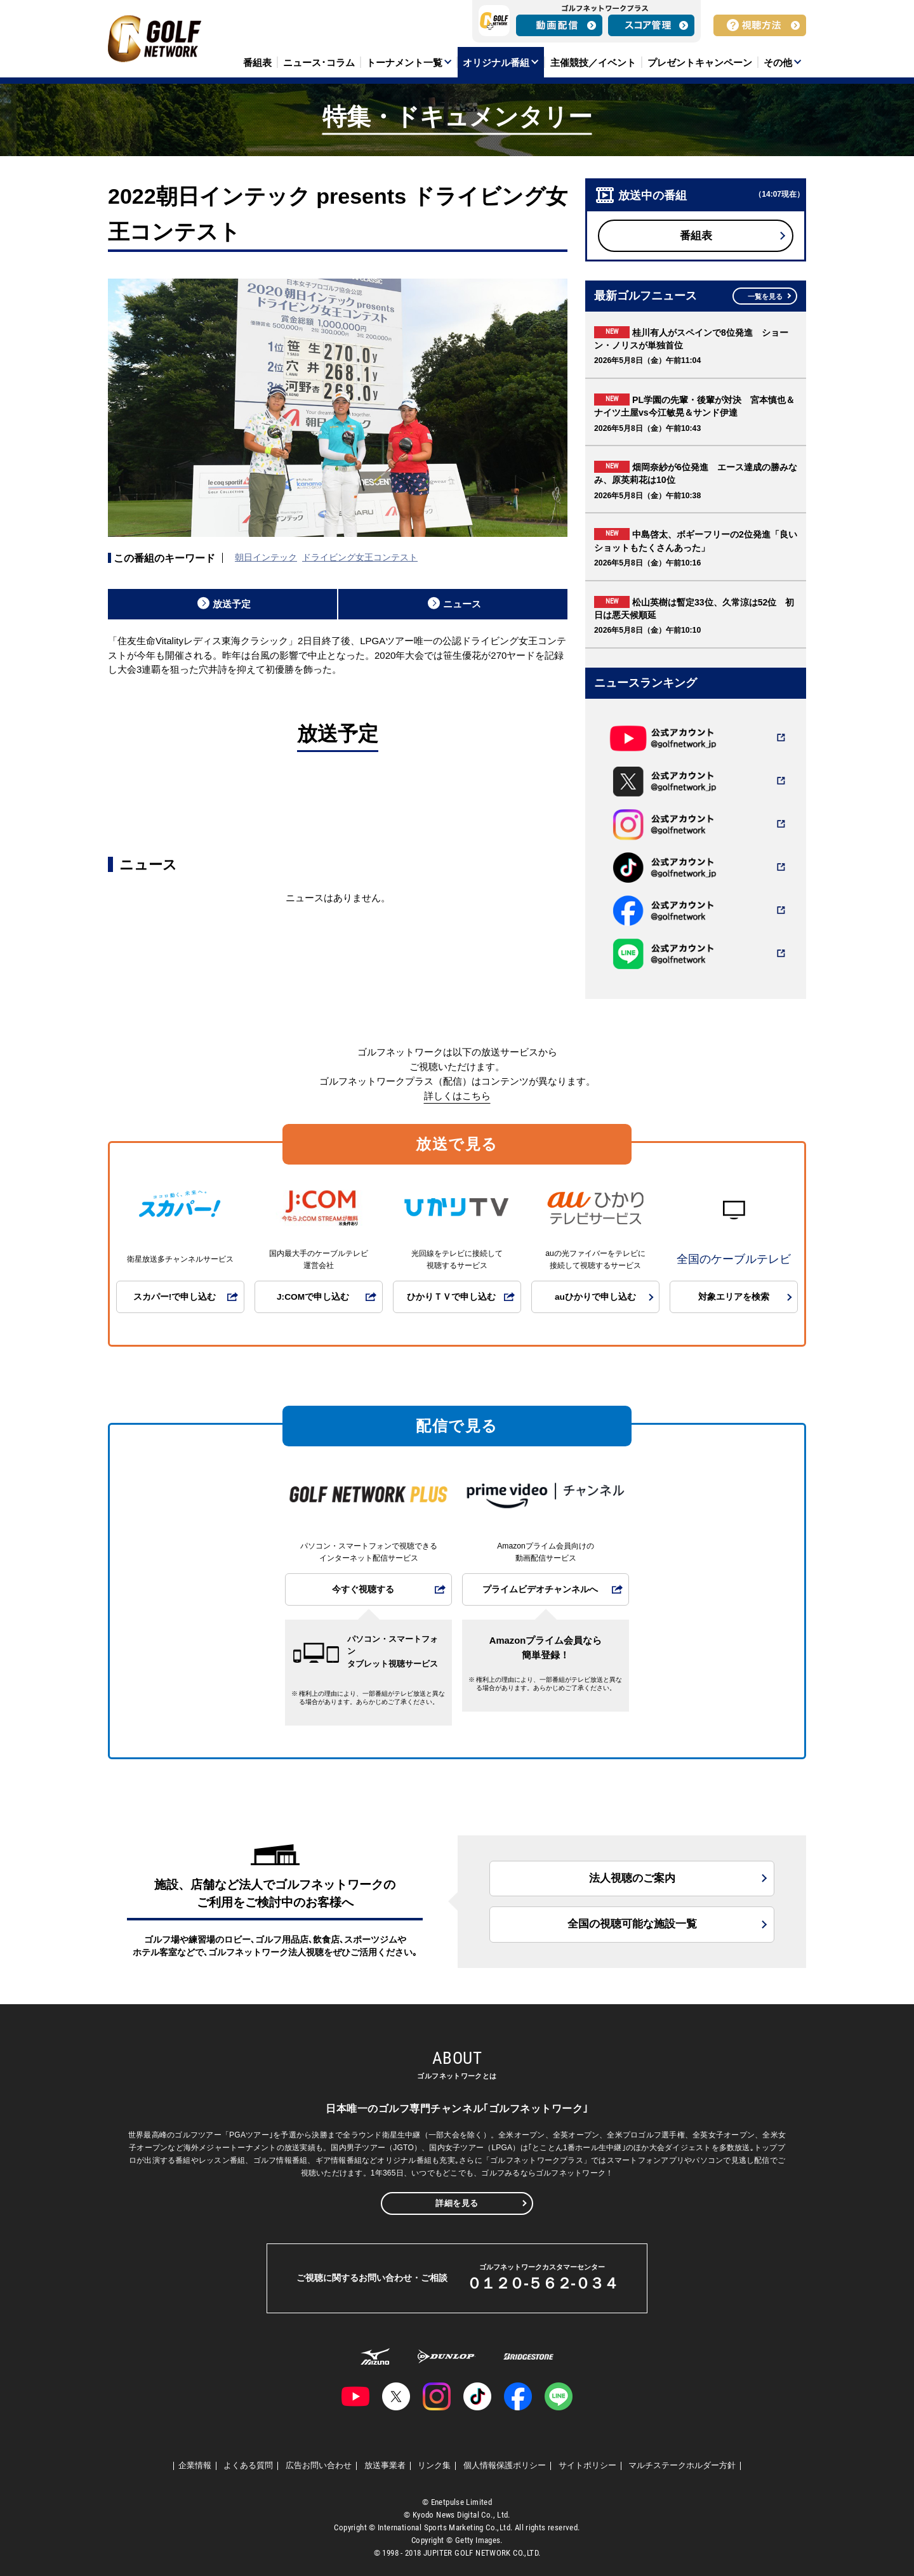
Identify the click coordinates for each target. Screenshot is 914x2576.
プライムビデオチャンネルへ (540, 1589)
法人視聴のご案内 (632, 1878)
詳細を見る (457, 2203)
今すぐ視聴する (363, 1589)
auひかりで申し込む (595, 1297)
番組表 (696, 236)
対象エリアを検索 (733, 1297)
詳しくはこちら (457, 1095)
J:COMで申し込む (313, 1297)
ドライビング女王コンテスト (360, 557)
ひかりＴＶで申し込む (451, 1297)
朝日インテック (266, 557)
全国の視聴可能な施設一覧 (632, 1924)
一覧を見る (765, 296)
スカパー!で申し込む (174, 1297)
